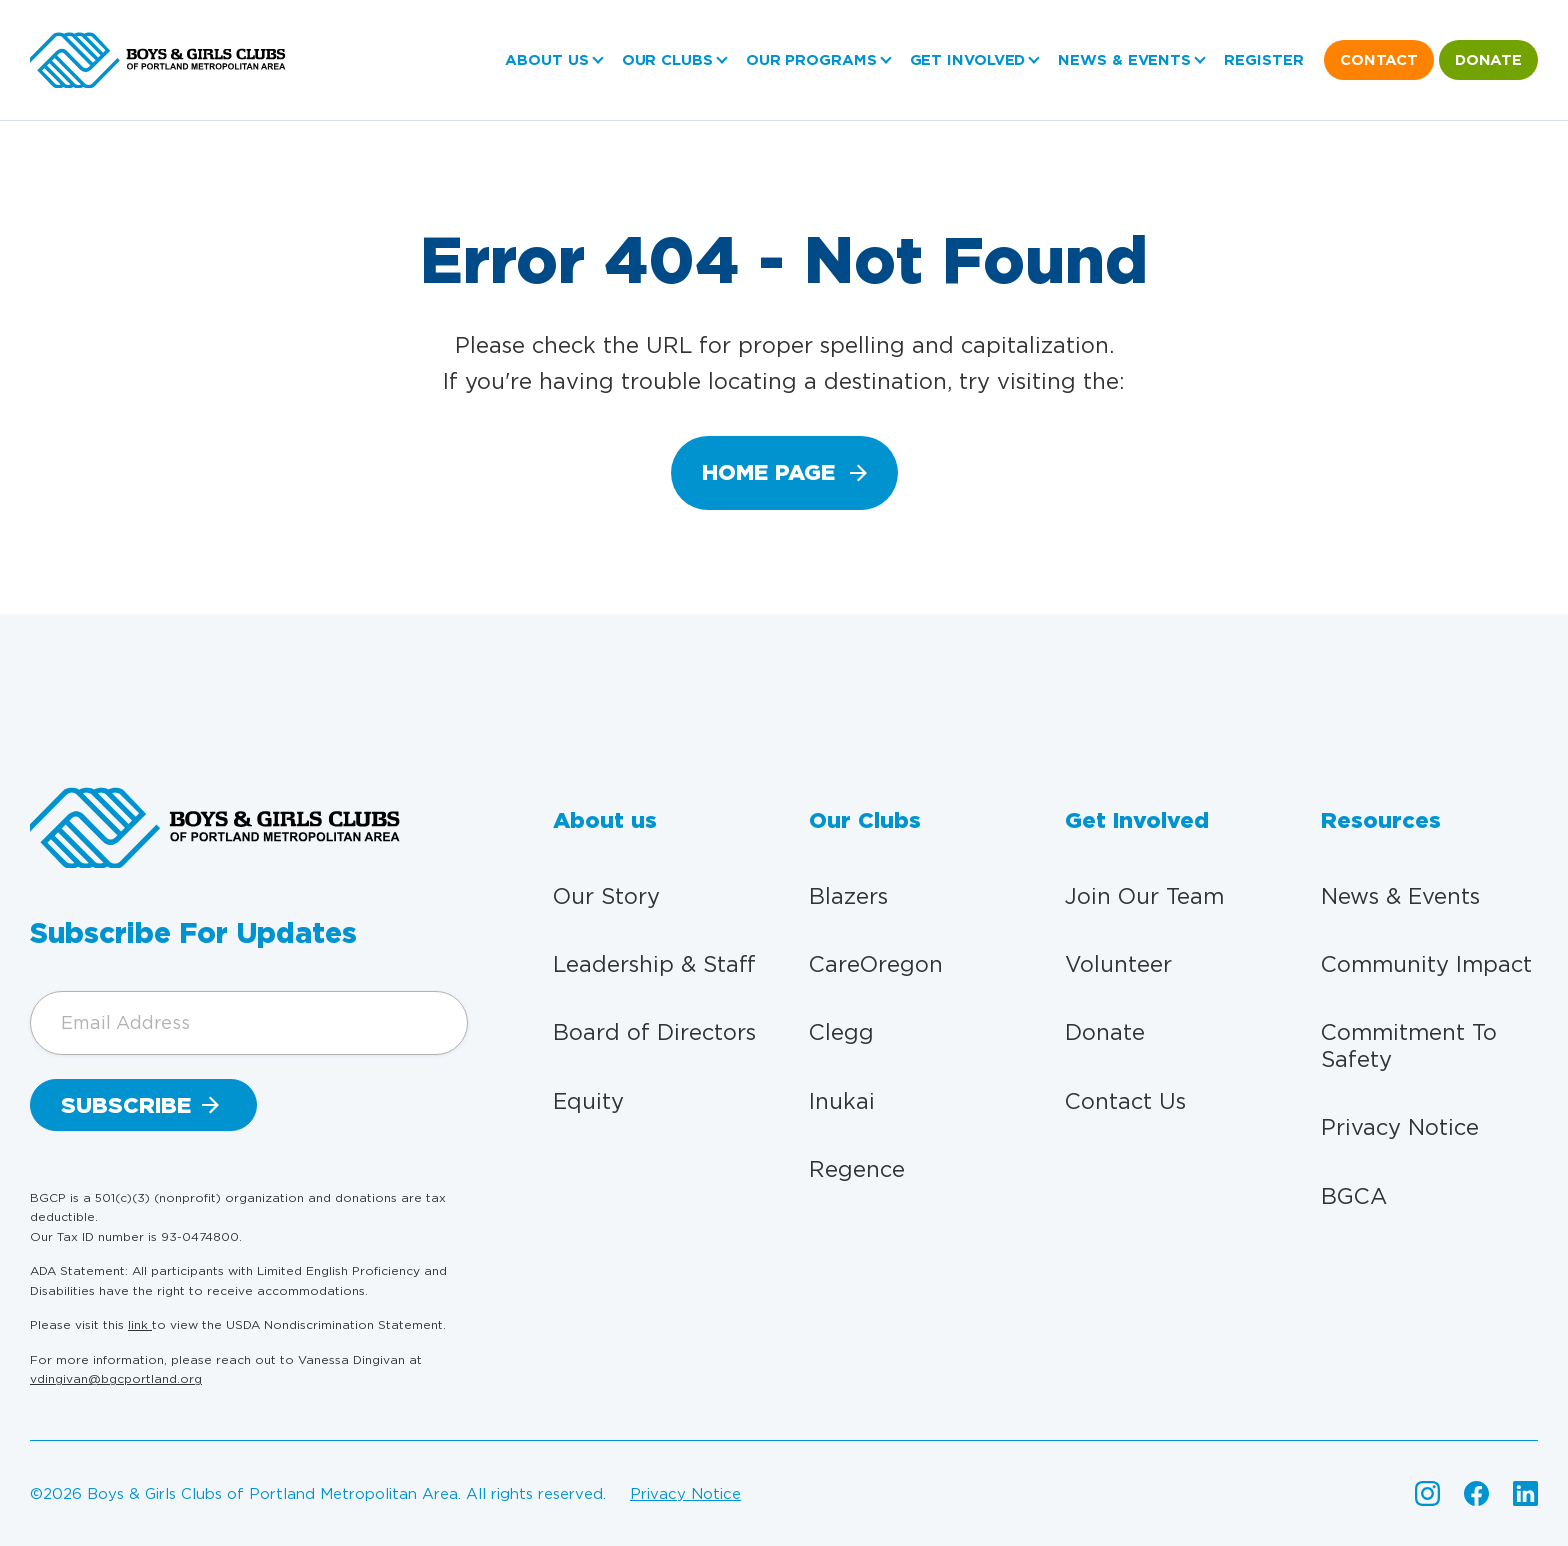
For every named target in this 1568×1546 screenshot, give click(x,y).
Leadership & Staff (654, 964)
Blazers (848, 896)
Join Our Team (1144, 896)
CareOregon (876, 964)
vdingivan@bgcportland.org (116, 1378)
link (140, 1324)
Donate (1488, 60)
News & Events (1124, 60)
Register (1264, 60)
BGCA (1354, 1196)
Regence (857, 1169)
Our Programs (811, 60)
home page (768, 472)
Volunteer (1118, 964)
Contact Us (1125, 1101)
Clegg (841, 1032)
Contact (1379, 60)
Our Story (606, 896)
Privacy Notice (1400, 1127)
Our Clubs (667, 60)
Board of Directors (654, 1032)
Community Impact (1426, 964)
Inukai (842, 1101)
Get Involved (968, 60)
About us (546, 60)
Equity (588, 1101)
